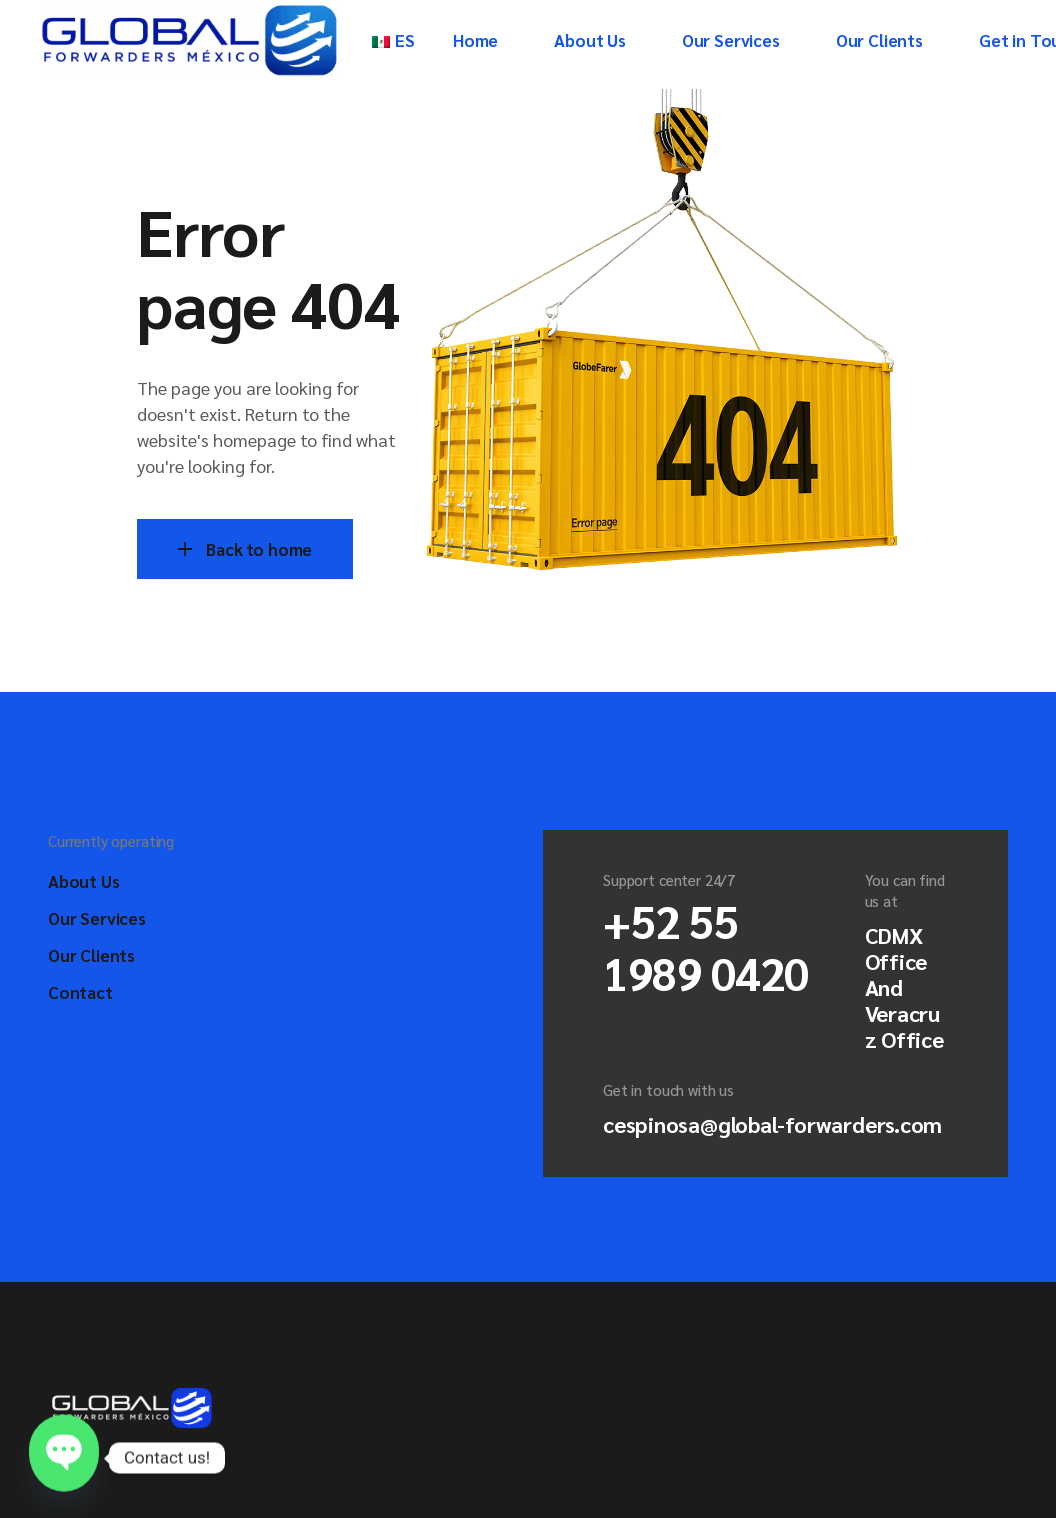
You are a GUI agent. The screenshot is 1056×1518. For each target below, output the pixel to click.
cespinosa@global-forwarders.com (772, 1124)
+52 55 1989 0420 (706, 946)
